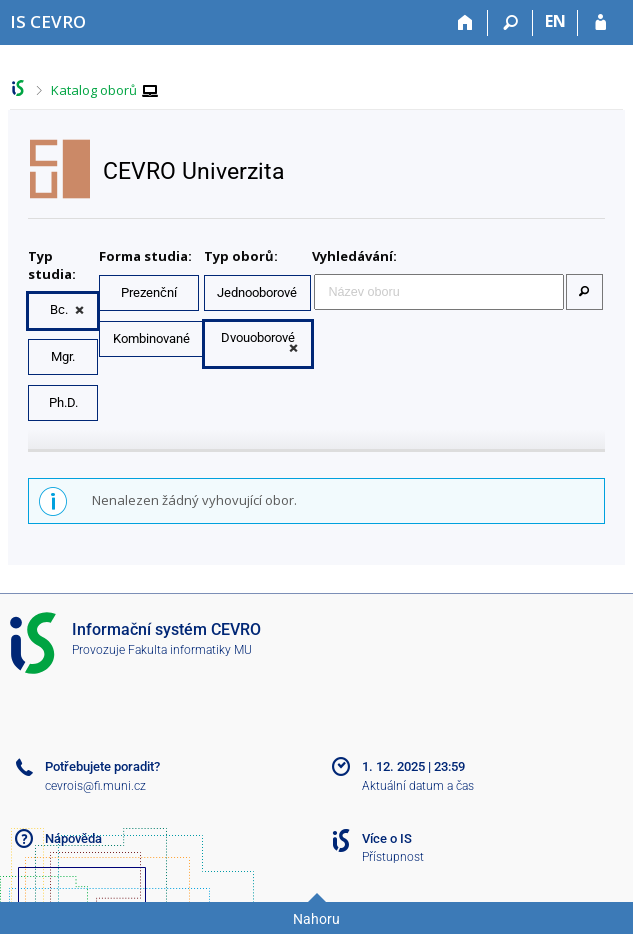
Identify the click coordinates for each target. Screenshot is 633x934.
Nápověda (73, 838)
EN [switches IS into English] (555, 21)
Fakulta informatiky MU (190, 650)
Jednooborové (257, 292)
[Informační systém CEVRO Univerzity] (48, 21)
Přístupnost (393, 857)
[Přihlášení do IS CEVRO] (600, 23)
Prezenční (149, 292)
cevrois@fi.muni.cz (95, 786)
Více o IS (387, 838)
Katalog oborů (94, 90)
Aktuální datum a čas (418, 786)
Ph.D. (63, 402)
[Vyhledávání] (510, 23)
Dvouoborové (258, 337)
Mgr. (63, 356)
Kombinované (151, 338)
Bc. (59, 309)
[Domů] (465, 23)
